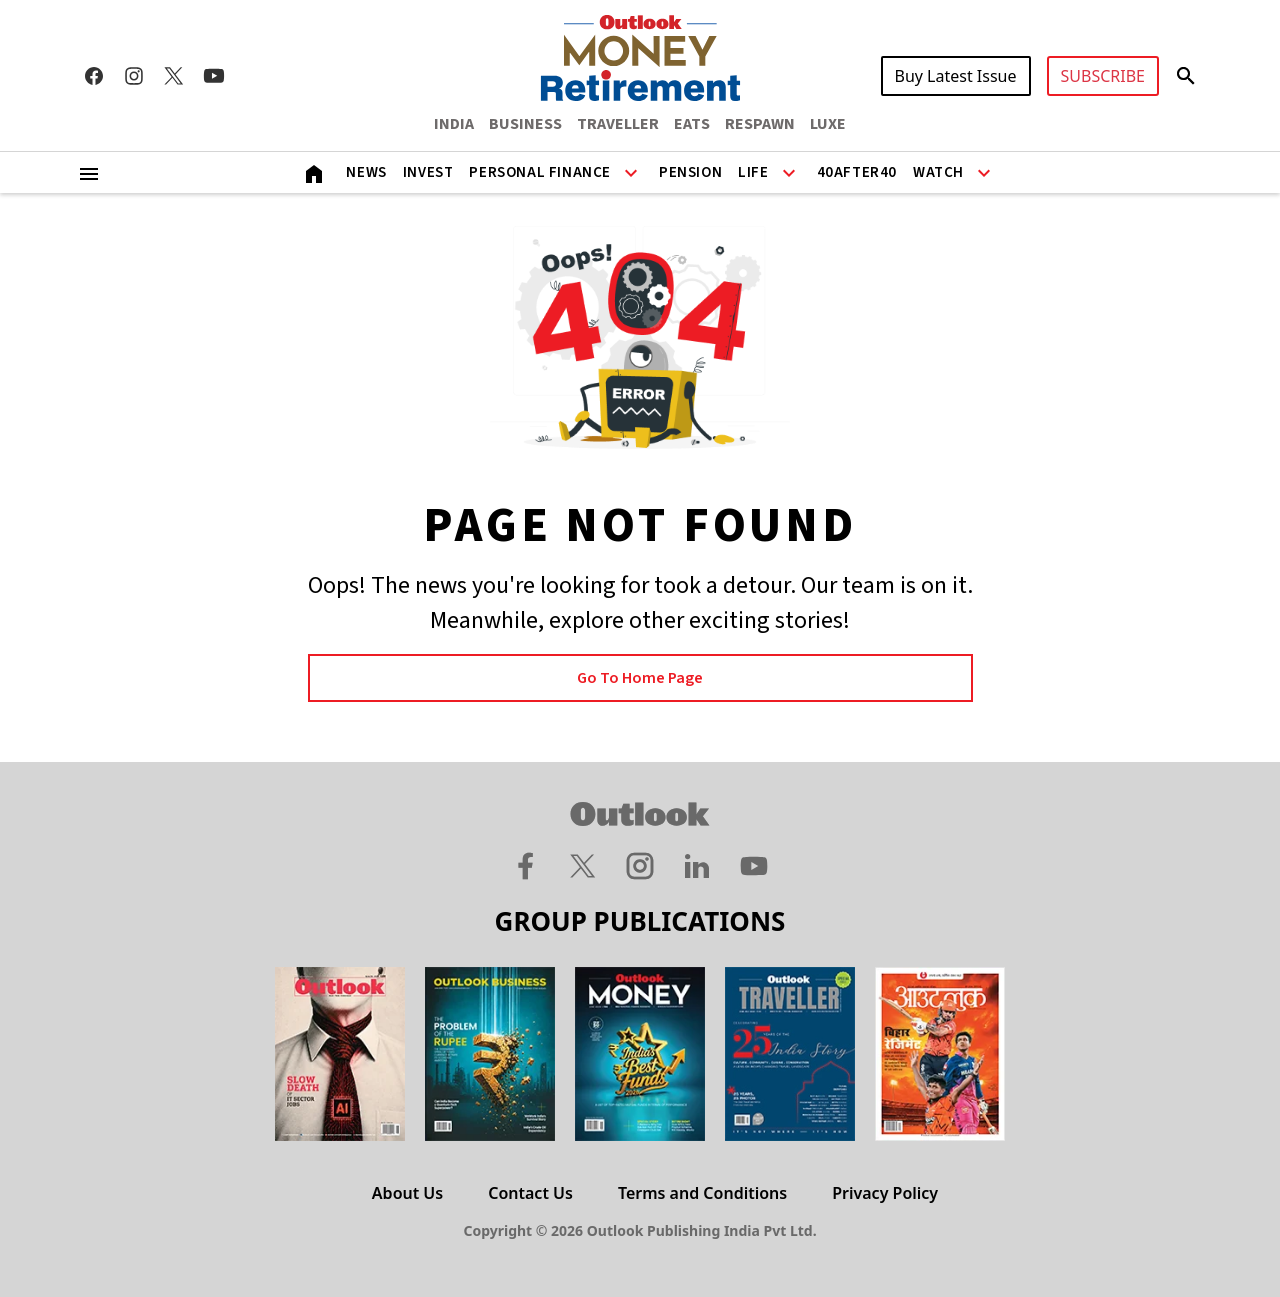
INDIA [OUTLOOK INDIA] (454, 124)
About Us (407, 1193)
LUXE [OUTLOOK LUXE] (828, 124)
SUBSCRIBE (1103, 76)
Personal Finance (540, 172)
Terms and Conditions (702, 1193)
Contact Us (530, 1193)
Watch (938, 172)
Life (753, 172)
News (366, 172)
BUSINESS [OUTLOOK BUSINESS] (525, 124)
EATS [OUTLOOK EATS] (692, 124)
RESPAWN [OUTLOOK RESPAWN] (760, 124)
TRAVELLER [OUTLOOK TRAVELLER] (618, 124)
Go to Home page (640, 678)
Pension (690, 172)
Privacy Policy (885, 1193)
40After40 (857, 172)
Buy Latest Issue (956, 76)
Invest (428, 172)
